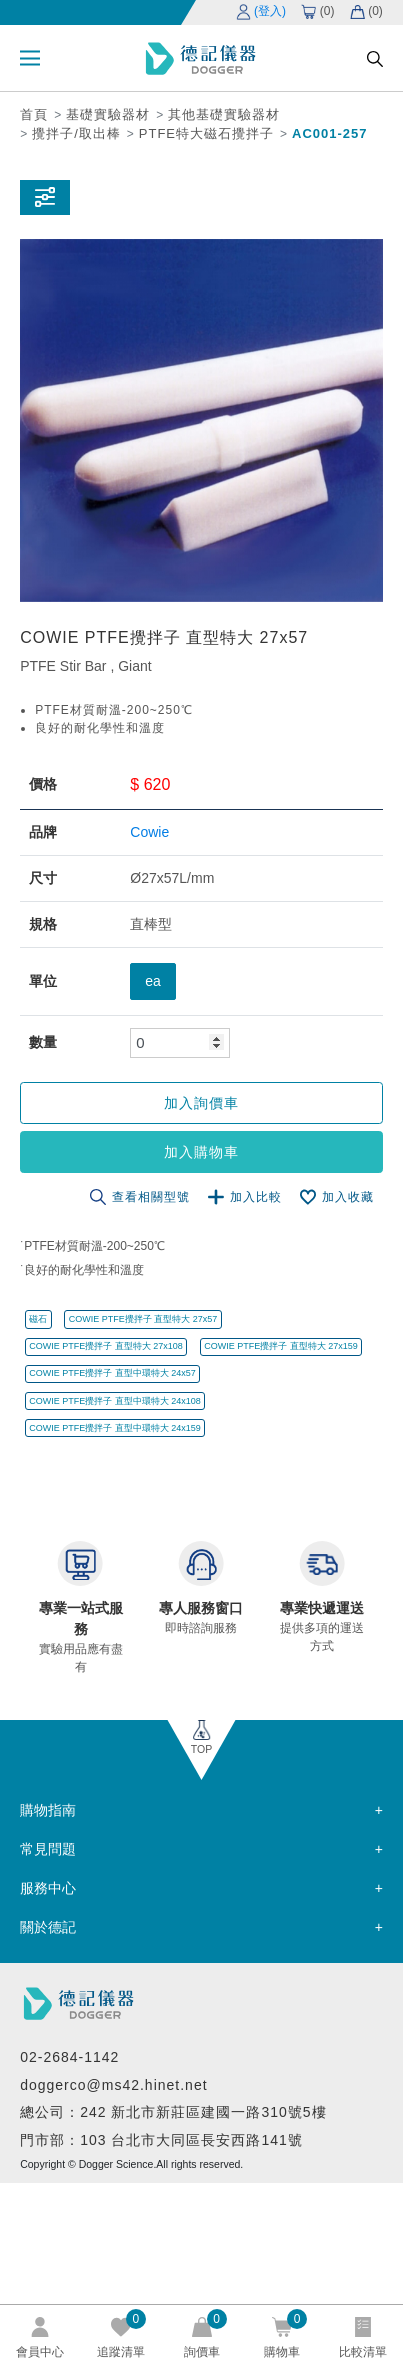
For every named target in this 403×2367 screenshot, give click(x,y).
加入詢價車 (201, 1103)
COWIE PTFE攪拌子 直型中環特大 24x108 (115, 1401)
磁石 (38, 1319)
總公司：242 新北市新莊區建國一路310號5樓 (173, 2112)
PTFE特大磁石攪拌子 (206, 133)
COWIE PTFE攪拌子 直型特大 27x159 (281, 1346)
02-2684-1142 (69, 2057)
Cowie (149, 832)
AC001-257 (330, 133)
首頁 (34, 114)
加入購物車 (201, 1152)
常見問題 (48, 1849)
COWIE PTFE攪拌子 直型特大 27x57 (143, 1319)
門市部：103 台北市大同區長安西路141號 (161, 2140)
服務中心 (48, 1888)
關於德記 (48, 1927)
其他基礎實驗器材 (224, 114)
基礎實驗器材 (108, 114)
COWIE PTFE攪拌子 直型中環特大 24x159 (115, 1428)
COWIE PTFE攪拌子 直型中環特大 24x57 (112, 1373)
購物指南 (48, 1810)
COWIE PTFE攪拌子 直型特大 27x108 (106, 1346)
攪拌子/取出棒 (76, 133)
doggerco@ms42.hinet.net (113, 2085)
